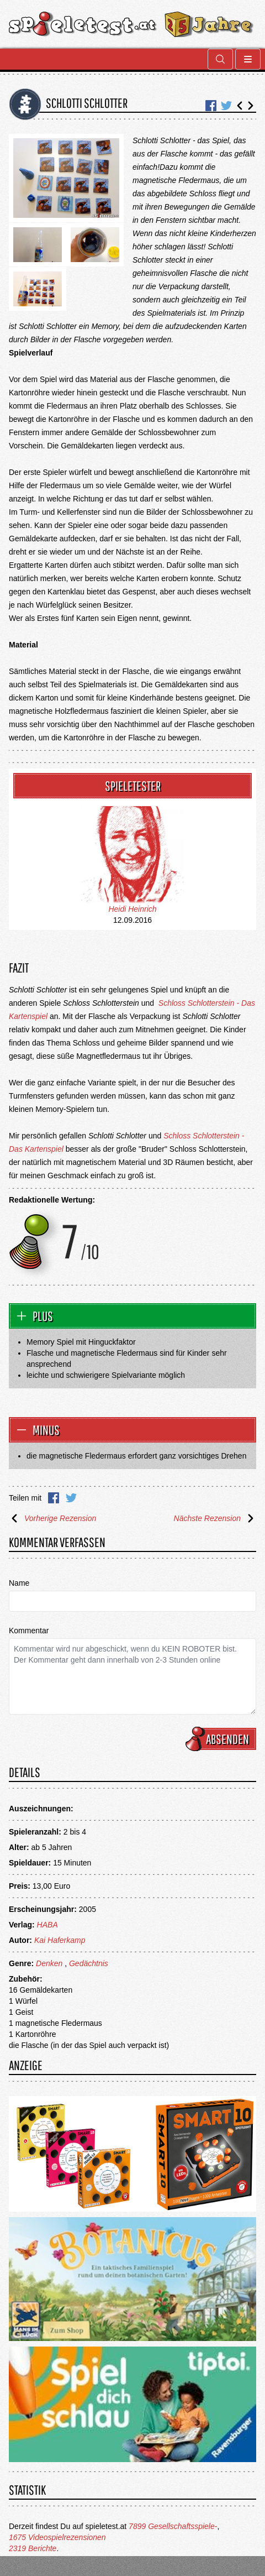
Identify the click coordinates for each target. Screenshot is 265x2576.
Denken (49, 1963)
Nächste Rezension (215, 1518)
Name (19, 1583)
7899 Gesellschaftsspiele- (173, 2526)
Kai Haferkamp (60, 1940)
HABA (47, 1924)
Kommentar (29, 1630)
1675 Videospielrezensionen (57, 2537)
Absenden (222, 1739)
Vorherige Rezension (52, 1518)
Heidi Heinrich (132, 909)
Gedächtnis (88, 1963)
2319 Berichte (32, 2548)
